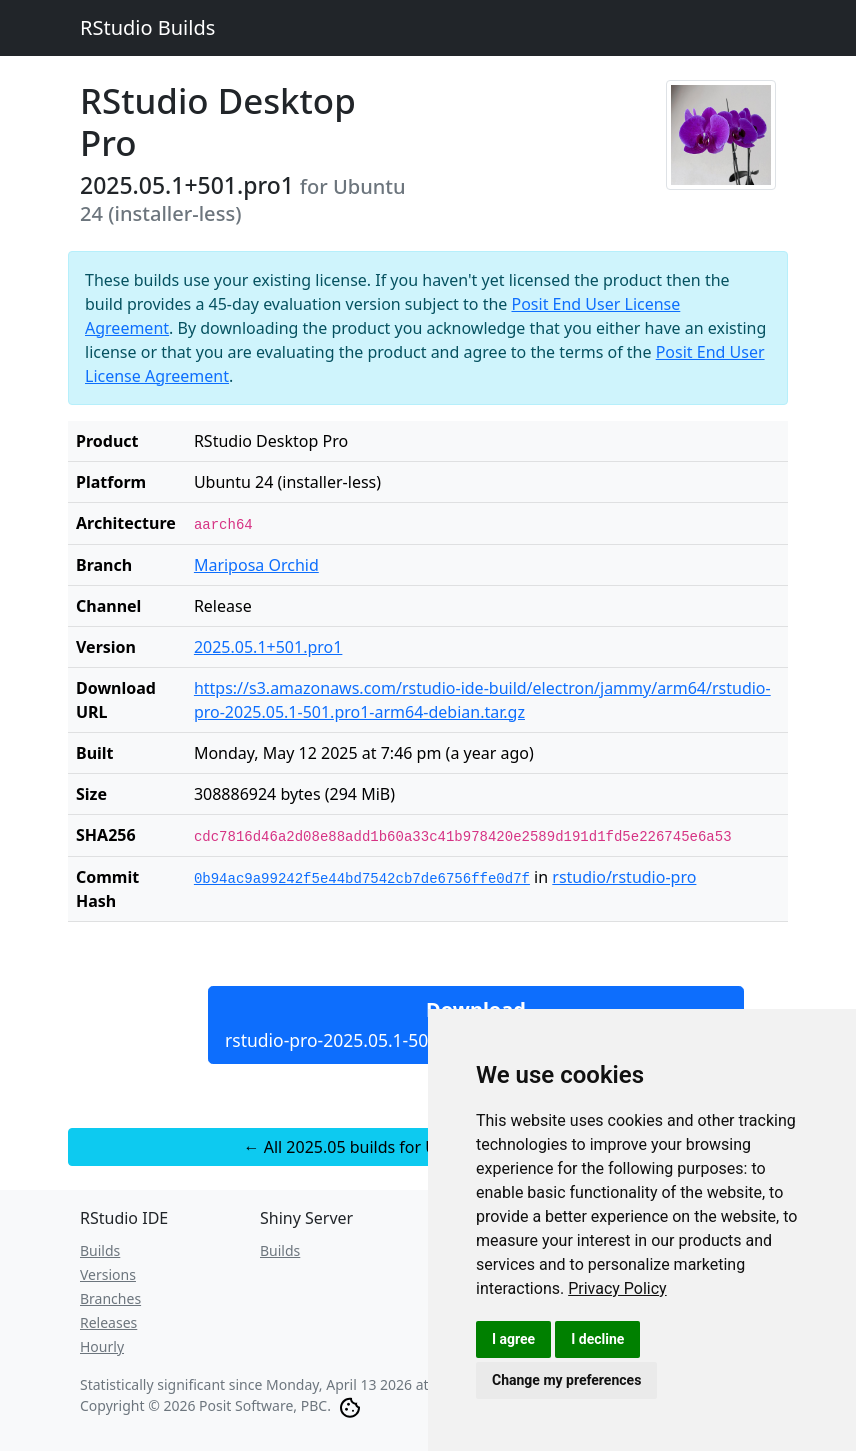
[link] (617, 1288)
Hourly (102, 1346)
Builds (100, 1250)
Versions (108, 1274)
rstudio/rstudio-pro (624, 877)
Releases (108, 1322)
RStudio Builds (147, 27)
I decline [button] (597, 1339)
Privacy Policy (617, 1288)
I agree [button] (513, 1339)
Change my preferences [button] (566, 1380)
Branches (110, 1298)
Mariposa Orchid (256, 565)
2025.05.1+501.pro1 (268, 647)
